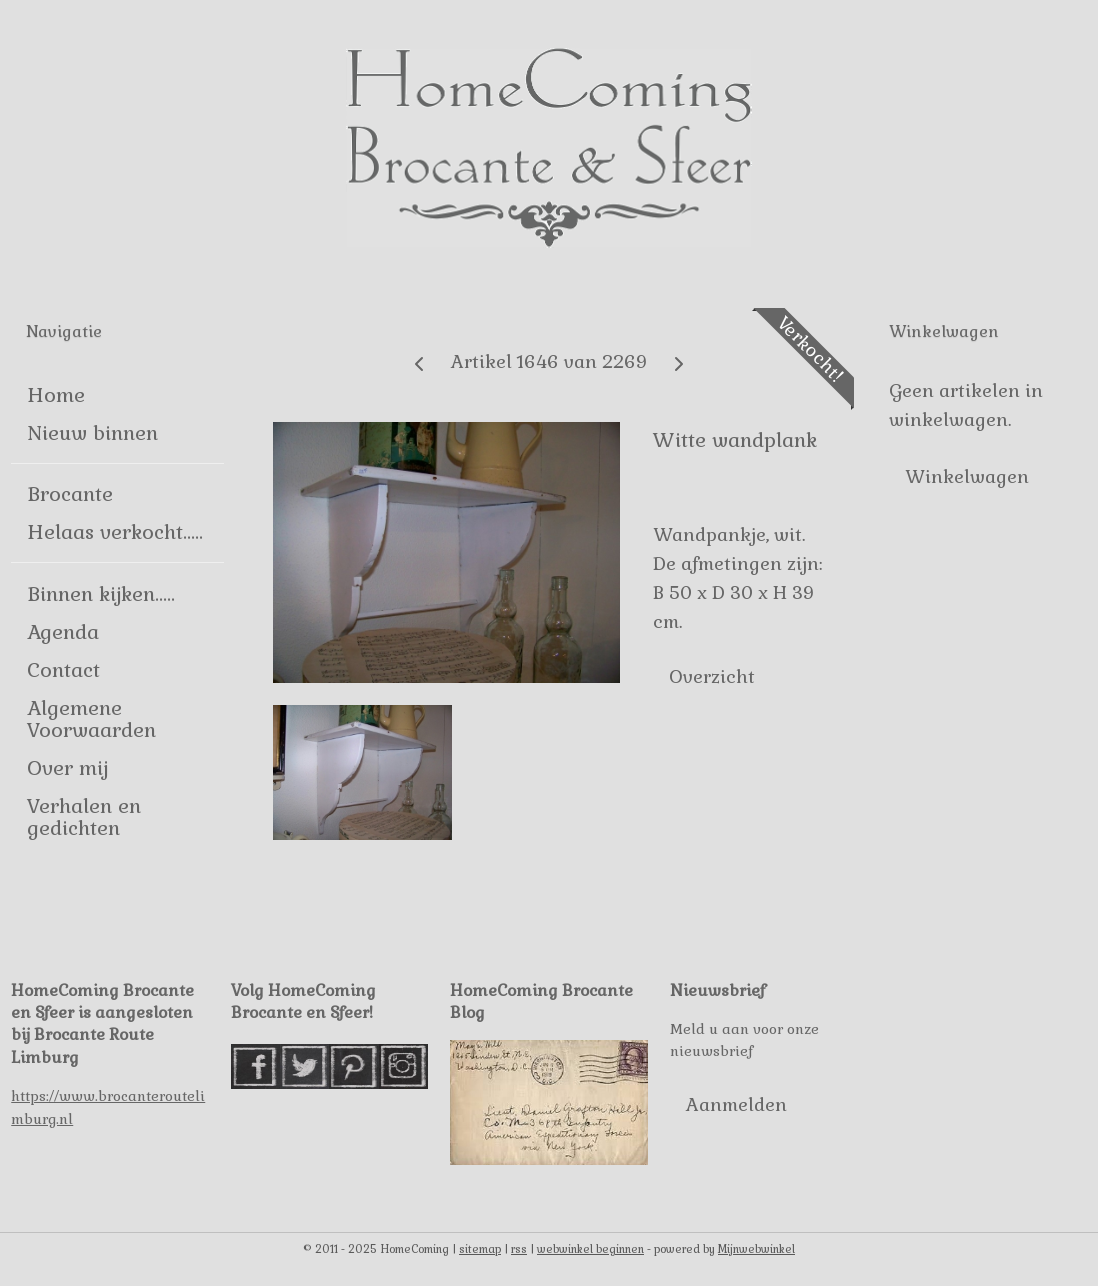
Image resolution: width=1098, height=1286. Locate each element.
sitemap (480, 1249)
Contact (63, 670)
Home (56, 395)
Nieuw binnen (92, 433)
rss (519, 1249)
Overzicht (713, 675)
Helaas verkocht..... (115, 532)
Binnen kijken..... (101, 594)
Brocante (70, 494)
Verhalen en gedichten (84, 817)
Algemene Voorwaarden (91, 719)
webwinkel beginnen (590, 1249)
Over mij (67, 768)
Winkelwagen (967, 476)
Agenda (63, 632)
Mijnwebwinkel (756, 1249)
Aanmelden (736, 1104)
